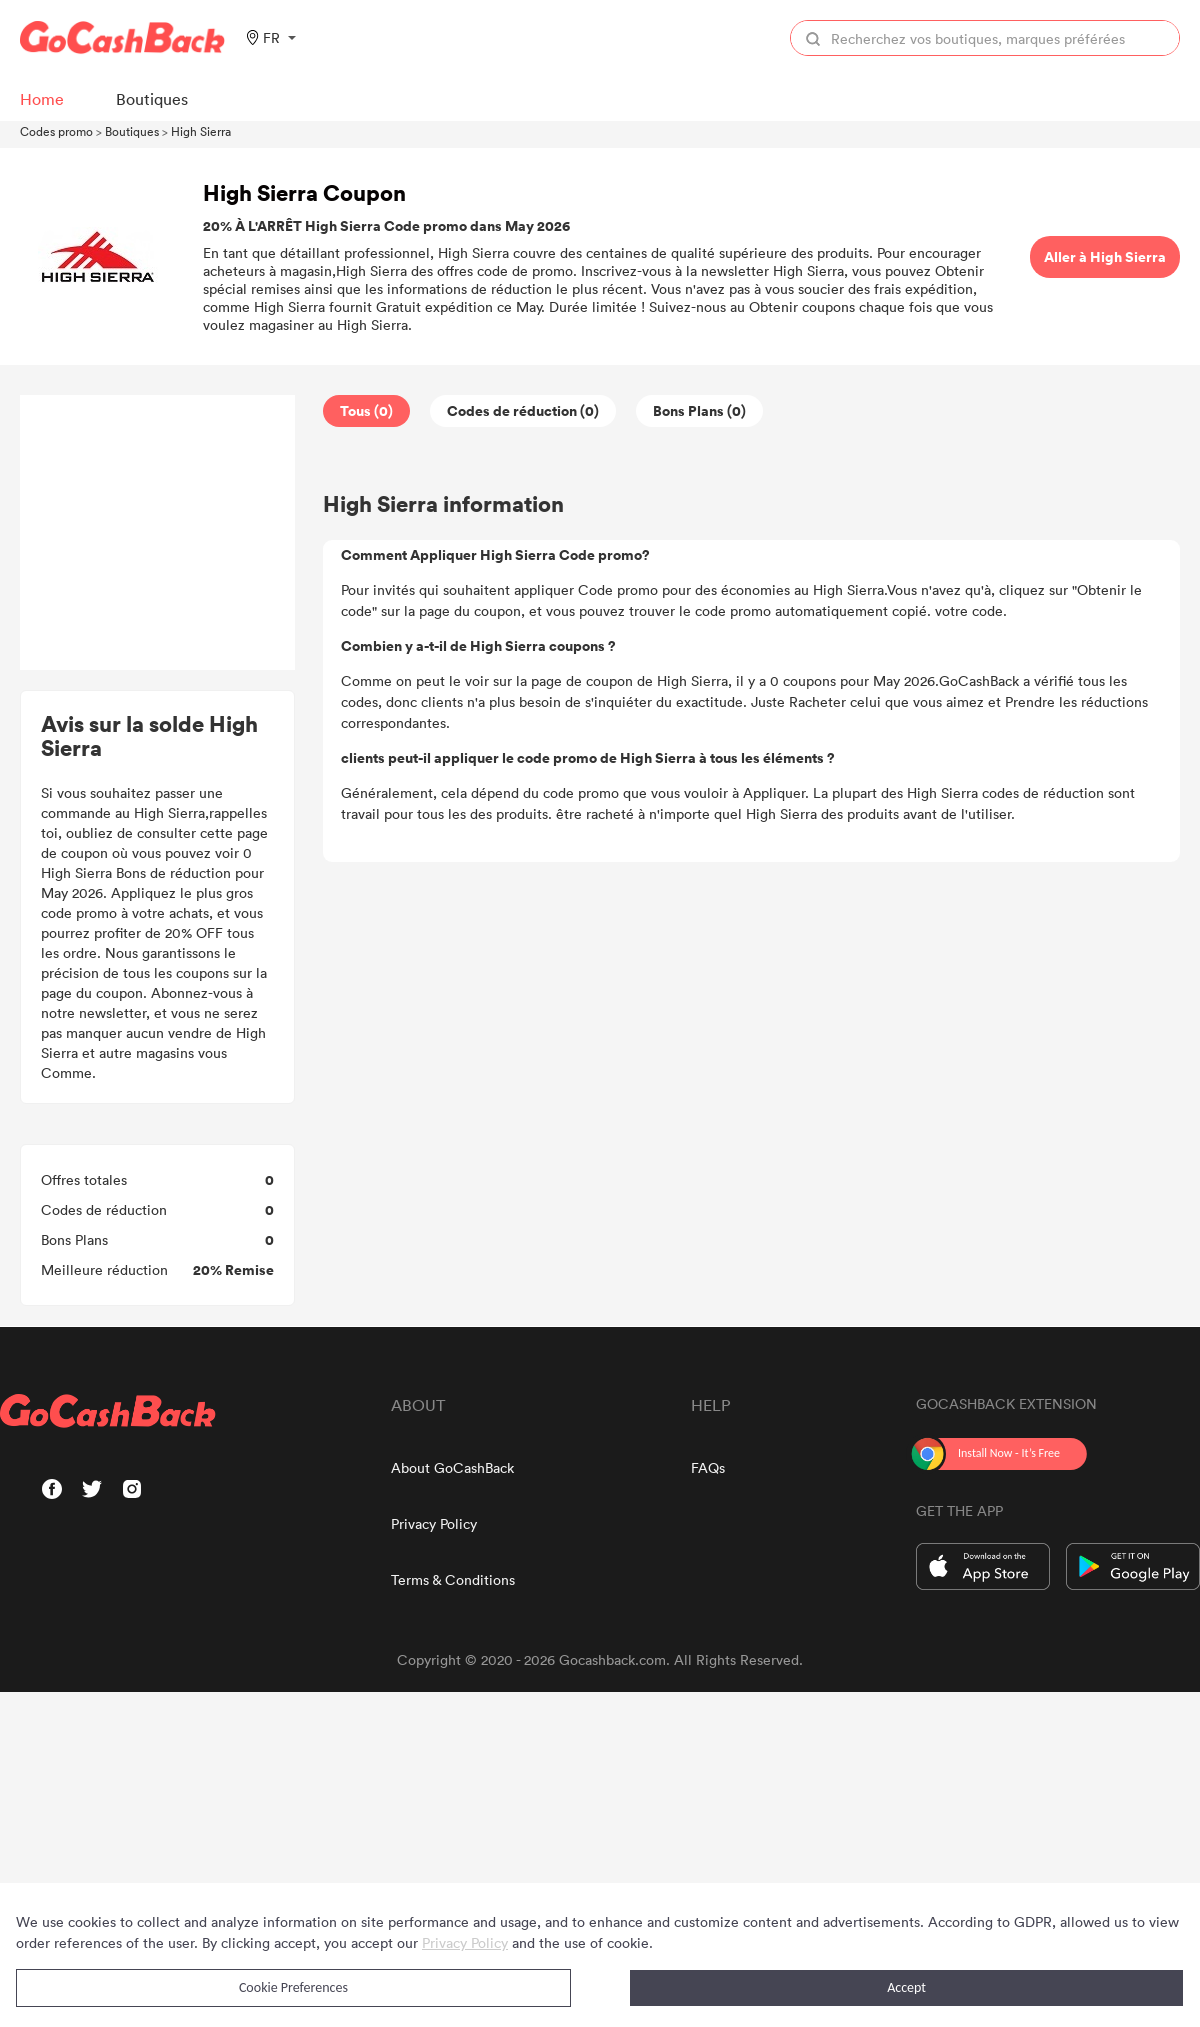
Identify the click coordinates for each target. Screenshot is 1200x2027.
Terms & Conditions (453, 1579)
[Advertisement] (158, 533)
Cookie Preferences (293, 1987)
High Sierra (201, 131)
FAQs (708, 1467)
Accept (906, 1987)
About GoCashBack (452, 1467)
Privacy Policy (434, 1523)
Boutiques (132, 131)
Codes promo (56, 131)
